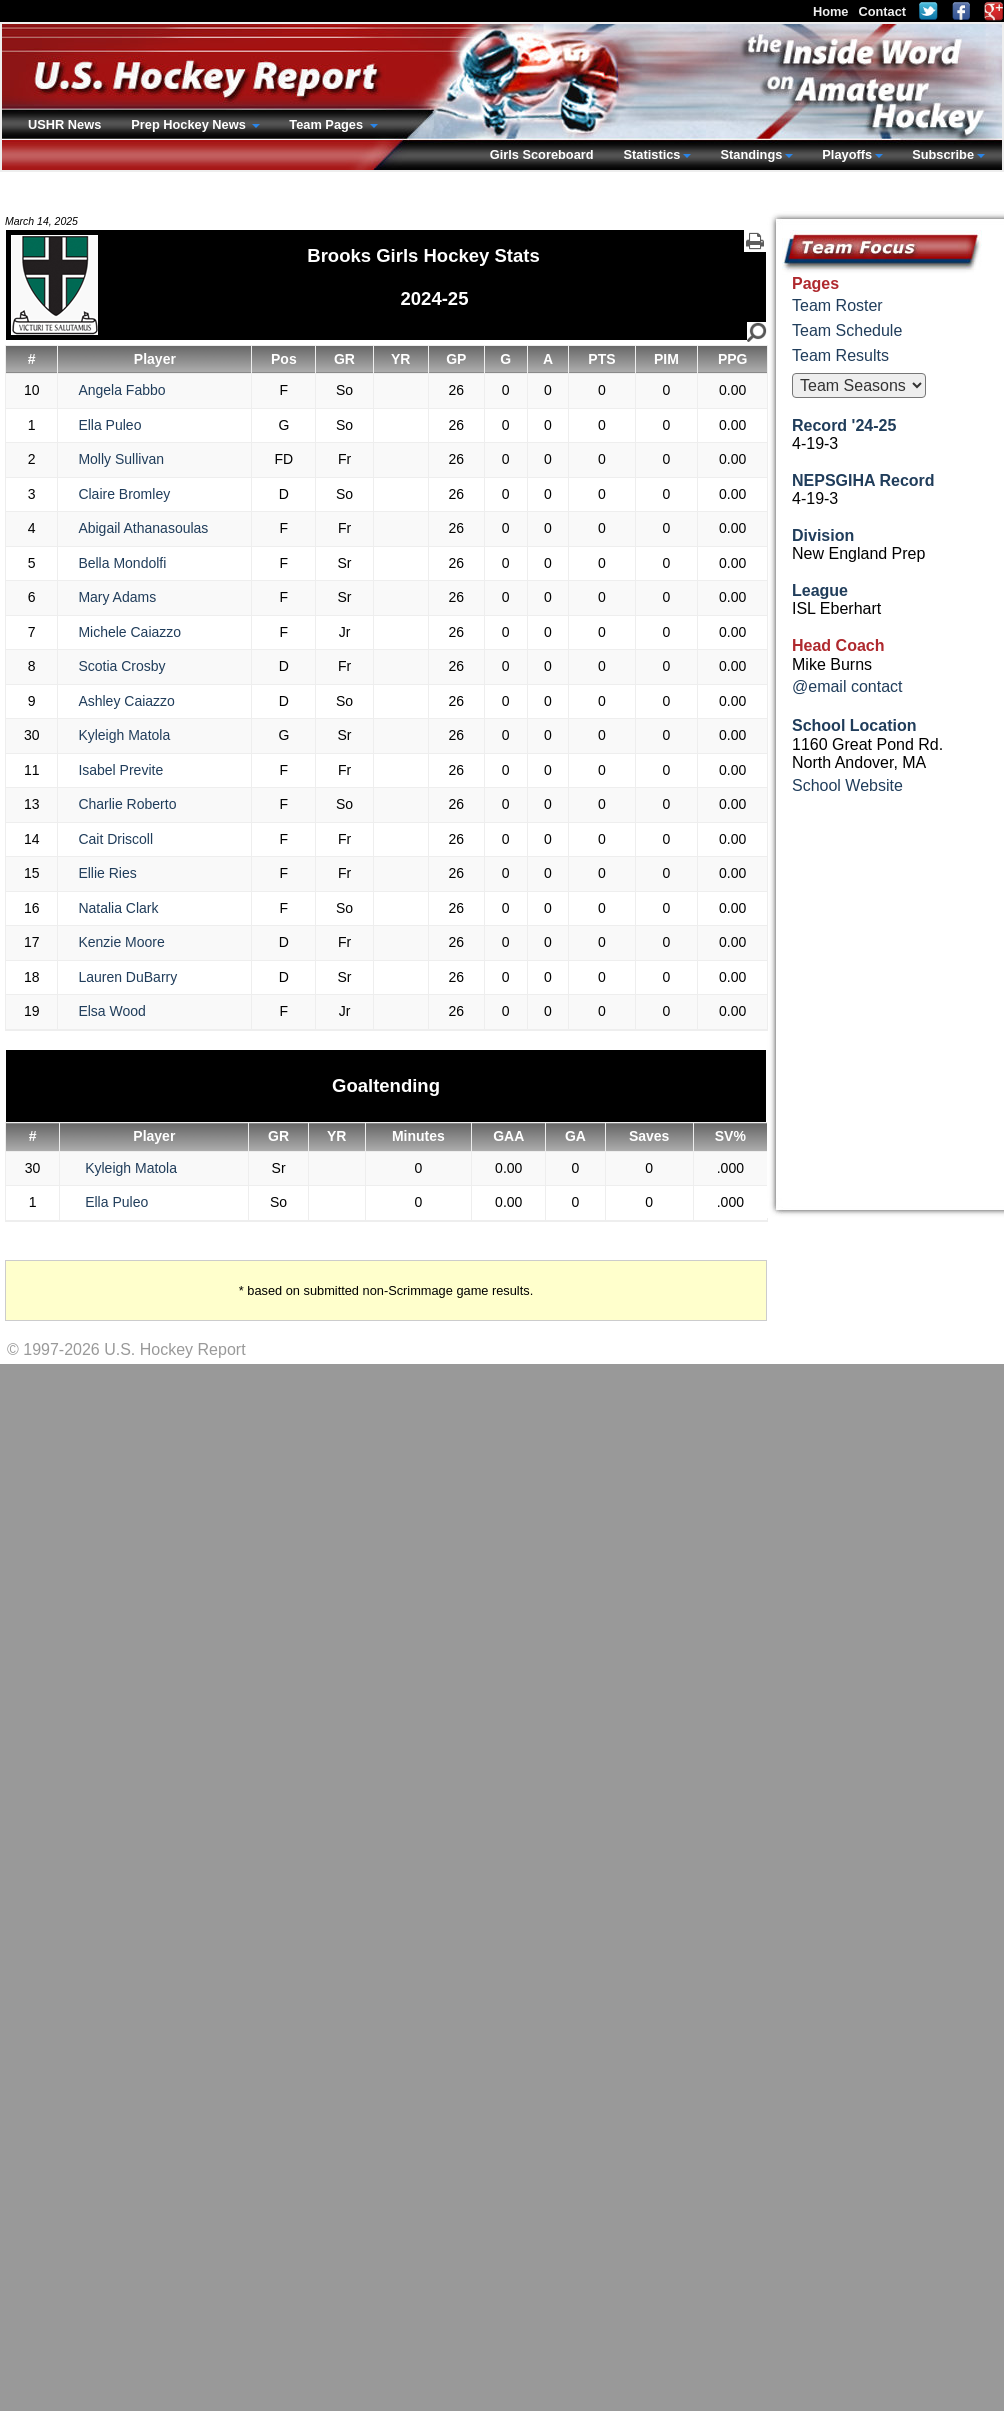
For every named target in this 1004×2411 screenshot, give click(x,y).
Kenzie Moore (121, 942)
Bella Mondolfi (122, 563)
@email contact (847, 686)
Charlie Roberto (127, 804)
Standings (751, 154)
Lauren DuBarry (127, 977)
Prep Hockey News (190, 124)
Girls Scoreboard (542, 154)
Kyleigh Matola (124, 735)
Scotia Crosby (121, 666)
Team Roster (837, 305)
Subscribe (943, 154)
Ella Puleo (109, 425)
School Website (847, 785)
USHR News (64, 124)
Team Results (840, 355)
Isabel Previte (120, 770)
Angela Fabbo (121, 390)
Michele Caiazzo (129, 632)
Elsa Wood (111, 1011)
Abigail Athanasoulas (143, 528)
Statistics (652, 154)
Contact (882, 11)
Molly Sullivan (121, 459)
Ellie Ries (107, 873)
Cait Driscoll (115, 839)
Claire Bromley (124, 494)
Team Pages (327, 124)
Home (831, 11)
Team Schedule (847, 330)
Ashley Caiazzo (126, 701)
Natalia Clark (118, 908)
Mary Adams (117, 597)
